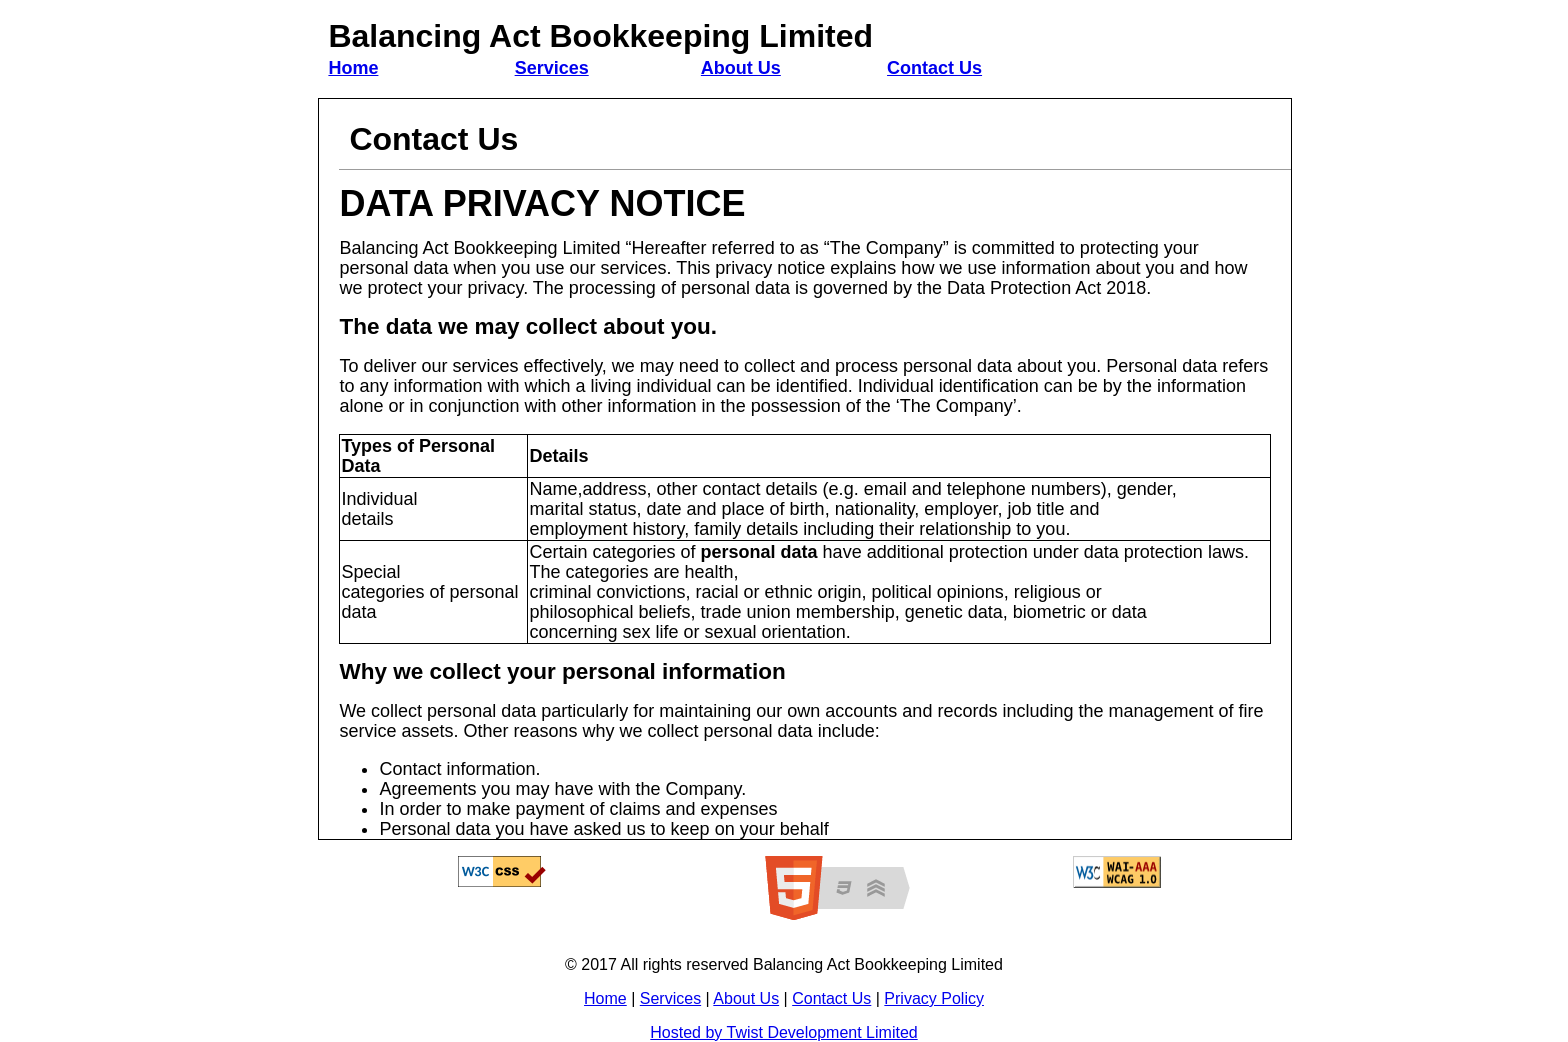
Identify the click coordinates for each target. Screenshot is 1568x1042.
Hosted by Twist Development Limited (783, 1032)
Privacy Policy (934, 998)
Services (552, 68)
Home (353, 68)
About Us (741, 68)
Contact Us (934, 68)
